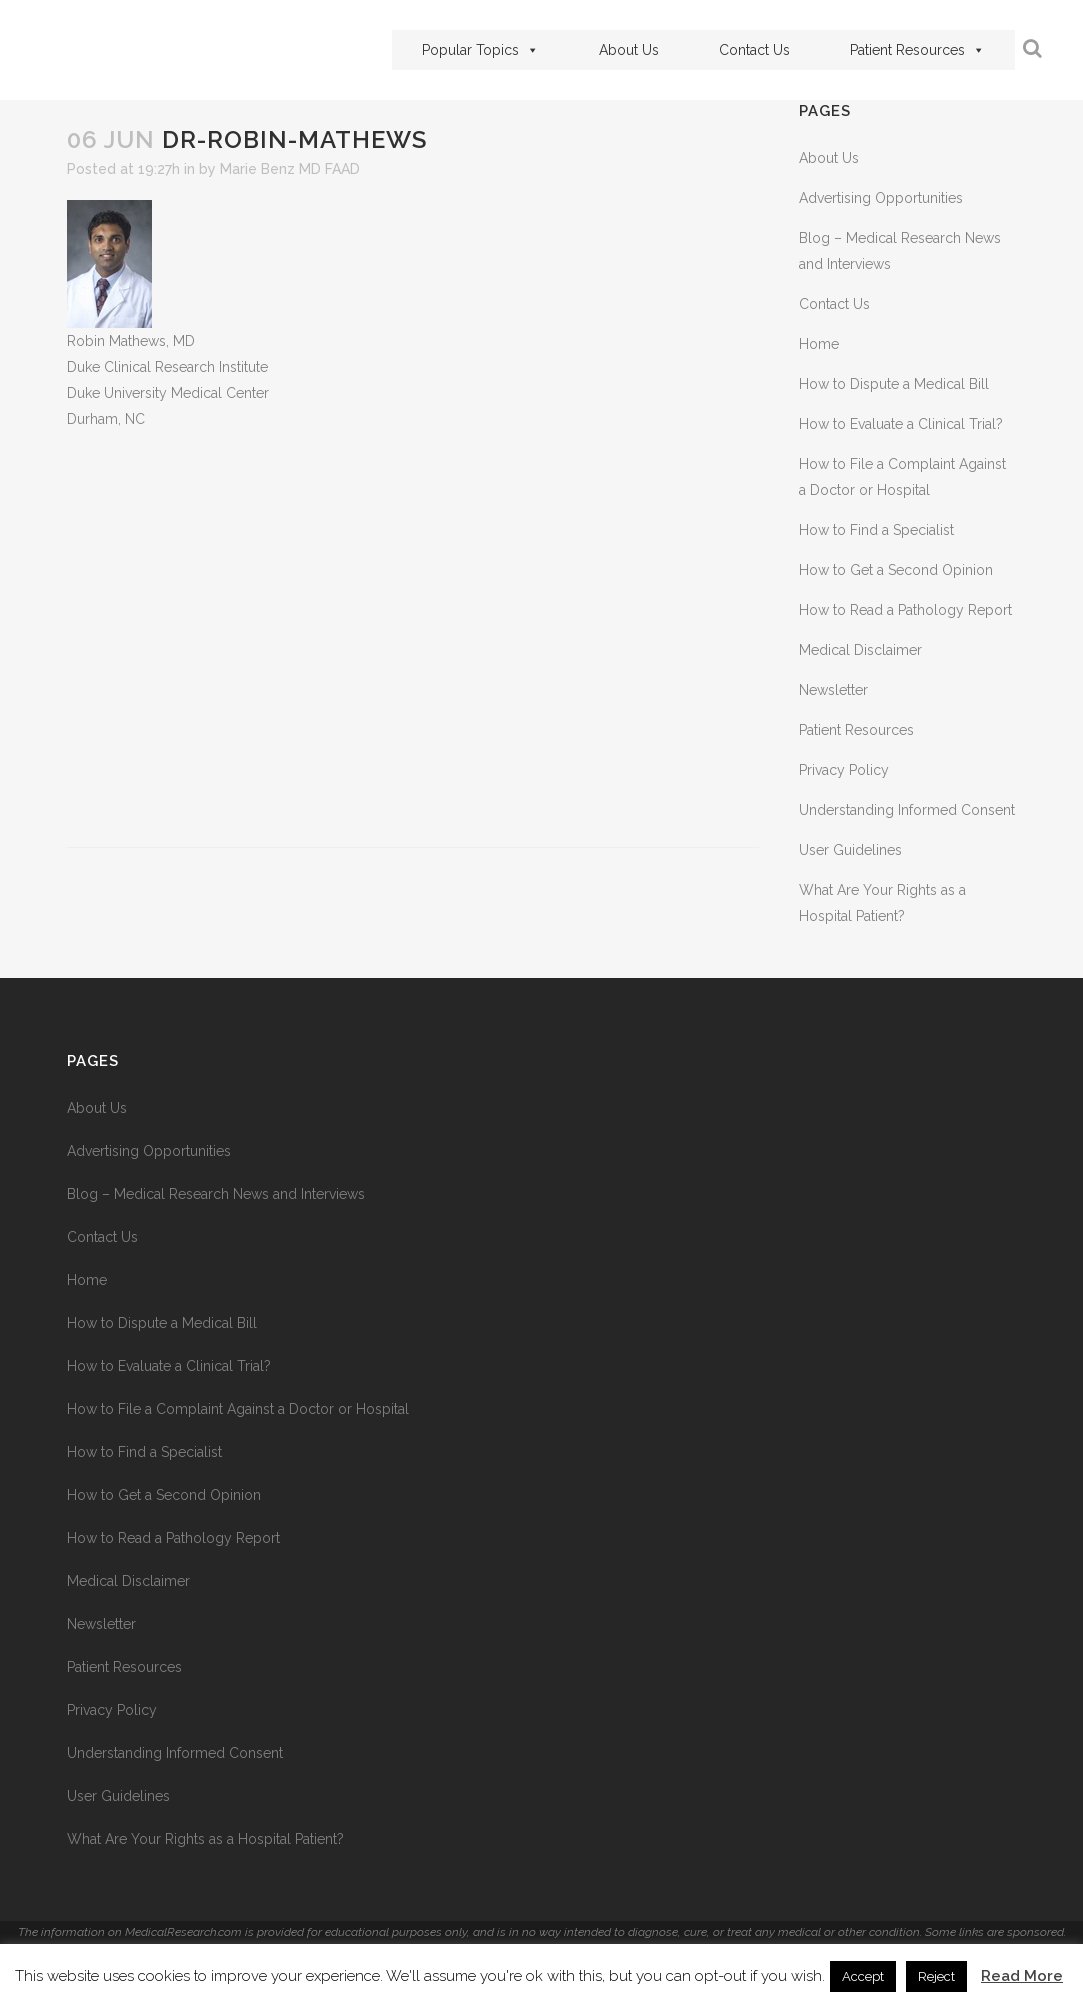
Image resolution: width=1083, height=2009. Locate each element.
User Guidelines (850, 850)
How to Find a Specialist (876, 530)
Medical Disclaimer (860, 650)
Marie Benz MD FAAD (290, 169)
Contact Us (749, 50)
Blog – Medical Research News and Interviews (216, 1194)
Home (819, 344)
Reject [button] (936, 1976)
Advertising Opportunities (881, 198)
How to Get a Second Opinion (896, 570)
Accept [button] (863, 1976)
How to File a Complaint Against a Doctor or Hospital (238, 1409)
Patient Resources (912, 50)
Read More (1022, 1976)
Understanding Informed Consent (907, 810)
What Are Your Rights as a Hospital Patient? (205, 1839)
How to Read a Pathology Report (905, 610)
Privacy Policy (844, 770)
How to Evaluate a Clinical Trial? (901, 424)
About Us (624, 50)
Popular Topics (475, 50)
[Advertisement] (413, 639)
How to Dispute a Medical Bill (894, 384)
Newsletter (833, 690)
